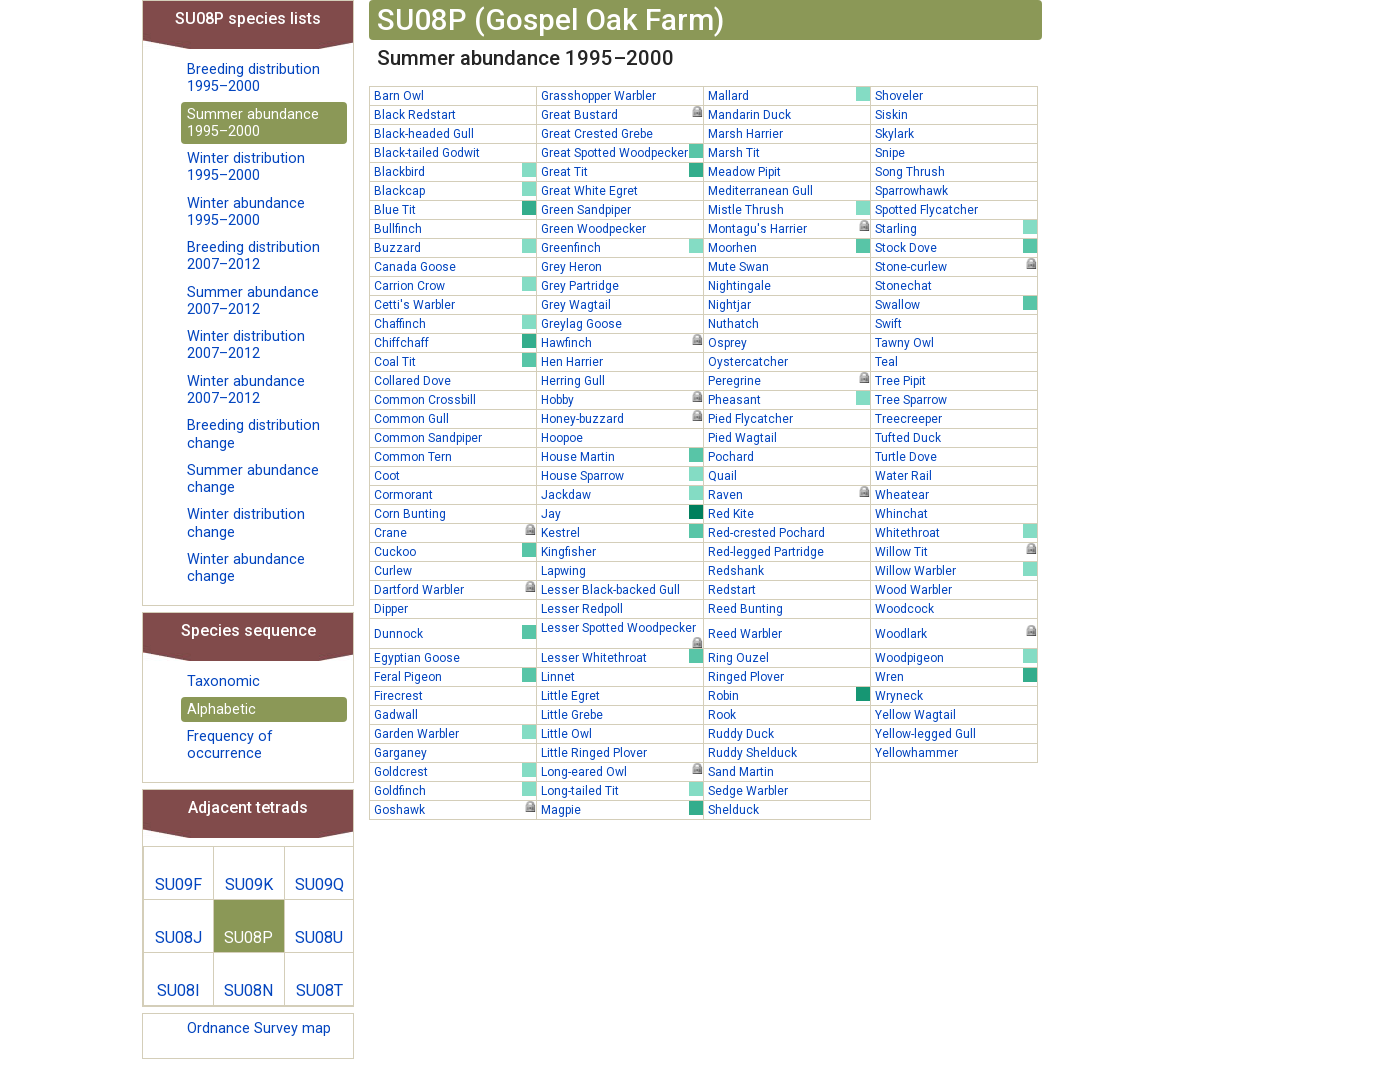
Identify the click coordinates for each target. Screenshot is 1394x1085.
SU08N (248, 990)
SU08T (319, 990)
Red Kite (731, 514)
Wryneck (899, 696)
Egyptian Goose (417, 658)
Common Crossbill (425, 400)
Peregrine (789, 380)
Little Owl (566, 734)
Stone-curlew (956, 266)
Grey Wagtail (576, 305)
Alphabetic (221, 709)
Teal (886, 362)
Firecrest (398, 696)
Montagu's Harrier (789, 228)
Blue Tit (455, 209)
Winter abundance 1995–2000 (246, 212)
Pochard (731, 457)
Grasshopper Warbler (598, 96)
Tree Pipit (900, 381)
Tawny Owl (904, 343)
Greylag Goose (581, 324)
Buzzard (455, 247)
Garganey (400, 753)
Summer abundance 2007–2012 (253, 301)
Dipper (391, 609)
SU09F (178, 884)
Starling (956, 228)
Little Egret (570, 696)
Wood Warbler (913, 590)
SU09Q (319, 884)
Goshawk (455, 809)
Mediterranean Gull (760, 191)
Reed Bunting (745, 609)
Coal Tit (455, 361)
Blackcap (455, 190)
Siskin (891, 115)
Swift (888, 324)
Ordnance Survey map (259, 1028)
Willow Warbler (956, 570)
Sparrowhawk (911, 191)
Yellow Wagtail (915, 715)
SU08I (178, 990)
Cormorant (403, 495)
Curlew (393, 571)
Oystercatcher (748, 362)
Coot (387, 476)
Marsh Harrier (745, 134)
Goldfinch (455, 790)
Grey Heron (571, 267)
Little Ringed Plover (594, 753)
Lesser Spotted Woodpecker (622, 629)
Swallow (956, 304)
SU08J (178, 937)
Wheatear (902, 495)
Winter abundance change (246, 568)
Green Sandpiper (586, 210)
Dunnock (455, 633)
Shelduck (733, 810)
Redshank (736, 571)
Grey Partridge (580, 286)
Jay (622, 513)
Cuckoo (455, 551)
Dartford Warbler (455, 589)
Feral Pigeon (455, 676)
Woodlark (956, 633)
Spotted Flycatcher (926, 210)
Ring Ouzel (738, 658)
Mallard (789, 95)
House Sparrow (622, 475)
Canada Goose (415, 267)
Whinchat (901, 514)
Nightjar (729, 305)
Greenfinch (622, 247)
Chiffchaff (455, 342)
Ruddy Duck (741, 734)
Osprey (727, 343)
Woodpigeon (956, 657)
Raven (789, 494)
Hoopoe (562, 438)
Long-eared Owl (622, 771)
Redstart (732, 590)
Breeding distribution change (253, 434)
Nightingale (739, 286)
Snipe (890, 153)
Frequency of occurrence (230, 745)
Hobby (622, 399)
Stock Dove (956, 247)
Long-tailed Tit (622, 790)
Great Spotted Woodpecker (622, 152)
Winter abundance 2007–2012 (246, 390)
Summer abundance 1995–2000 (253, 123)
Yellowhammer (916, 753)
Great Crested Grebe (597, 134)
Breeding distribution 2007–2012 (253, 256)
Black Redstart (415, 115)
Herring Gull (573, 381)
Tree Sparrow (911, 400)
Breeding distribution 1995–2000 (253, 78)
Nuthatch (733, 324)
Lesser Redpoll (582, 609)
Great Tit (622, 171)
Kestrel (622, 532)
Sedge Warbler (748, 791)
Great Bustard (622, 114)
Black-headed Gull (424, 134)
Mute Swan (738, 267)
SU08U (319, 937)
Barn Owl (399, 96)
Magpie (622, 809)
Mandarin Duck (749, 115)
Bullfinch (398, 229)
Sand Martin (741, 772)
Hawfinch (622, 342)
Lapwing (563, 571)
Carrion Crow (455, 285)
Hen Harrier (572, 362)
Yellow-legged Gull (925, 734)
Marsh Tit (734, 153)
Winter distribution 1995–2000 (246, 167)
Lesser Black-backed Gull (610, 590)
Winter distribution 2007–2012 (246, 345)
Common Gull (411, 419)
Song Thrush (910, 172)
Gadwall (396, 715)
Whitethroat (956, 532)
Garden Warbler (455, 733)
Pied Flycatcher (750, 419)
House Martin (622, 456)
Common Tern (413, 457)
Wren (956, 676)
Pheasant (789, 399)
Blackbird (455, 171)
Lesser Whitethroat (622, 657)
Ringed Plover (746, 677)
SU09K (249, 884)
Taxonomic (223, 681)
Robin (789, 695)
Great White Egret (589, 191)
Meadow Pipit (744, 172)
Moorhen (789, 247)
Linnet (558, 677)
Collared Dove (412, 381)
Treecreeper (908, 419)
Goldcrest (455, 771)
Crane (455, 532)
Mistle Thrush (789, 209)
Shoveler (899, 96)
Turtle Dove (906, 457)
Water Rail (903, 476)
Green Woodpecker (593, 229)
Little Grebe (572, 715)
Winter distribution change (246, 523)
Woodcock (904, 609)
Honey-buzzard (622, 418)
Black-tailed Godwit (427, 153)
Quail (722, 476)
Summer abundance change (253, 479)
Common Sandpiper (428, 438)
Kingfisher (568, 552)
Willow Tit (956, 551)
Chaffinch (455, 323)
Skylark (894, 134)
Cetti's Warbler (414, 305)
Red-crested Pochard (766, 533)
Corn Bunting (410, 514)
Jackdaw (622, 494)
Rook (722, 715)
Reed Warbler (745, 634)
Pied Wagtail (742, 438)
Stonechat (903, 286)
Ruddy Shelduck (752, 753)
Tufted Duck (908, 438)
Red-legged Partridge (766, 552)
